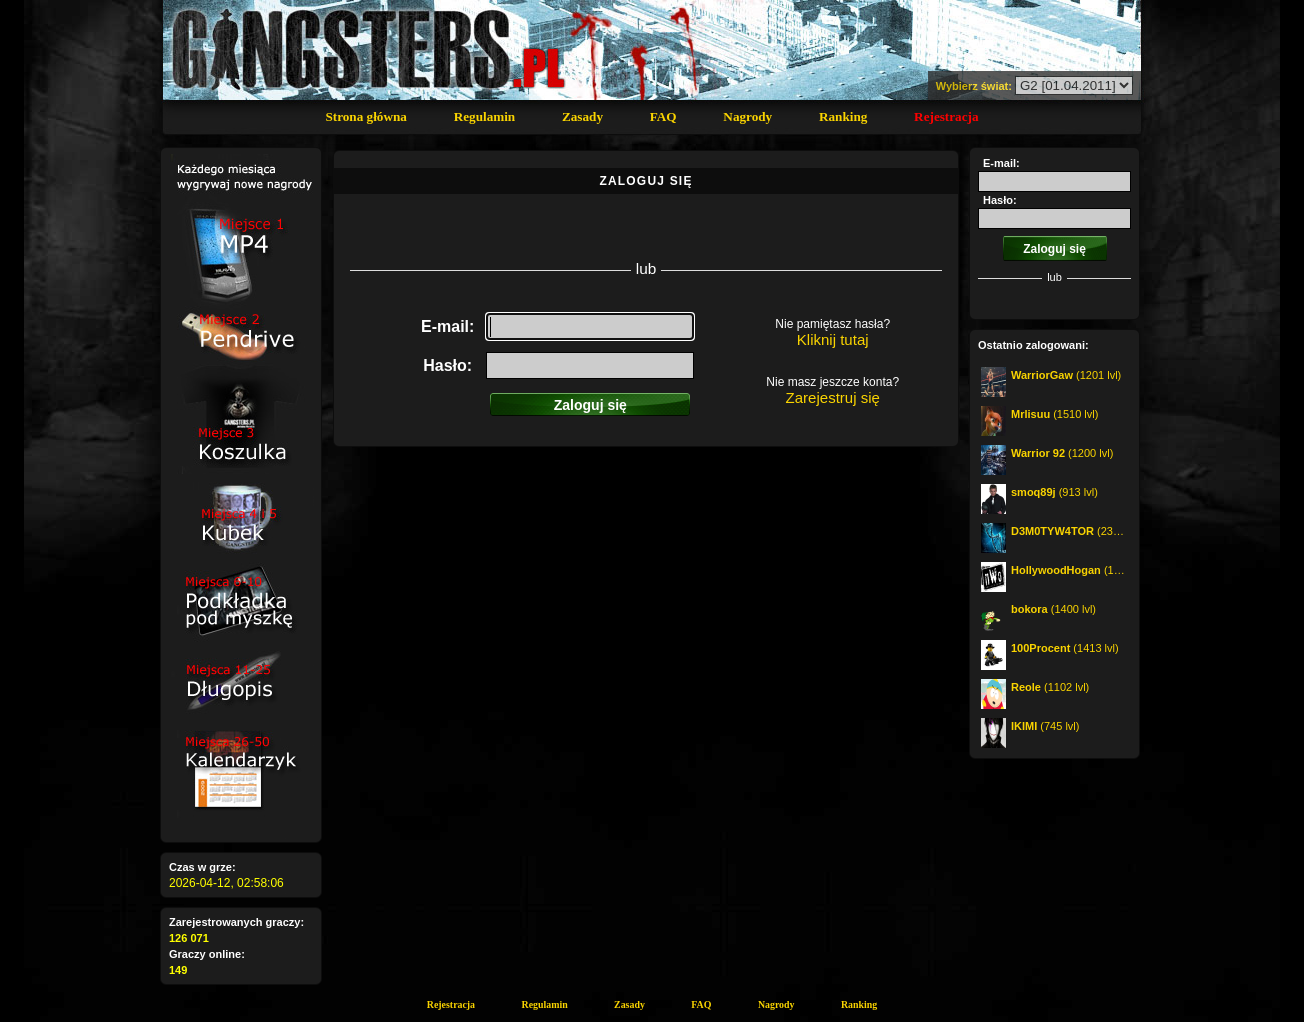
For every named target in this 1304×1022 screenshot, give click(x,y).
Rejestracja (946, 116)
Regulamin (485, 116)
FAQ (663, 116)
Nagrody (747, 116)
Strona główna (365, 116)
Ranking (843, 116)
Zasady (582, 116)
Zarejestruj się (833, 397)
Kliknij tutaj (833, 339)
